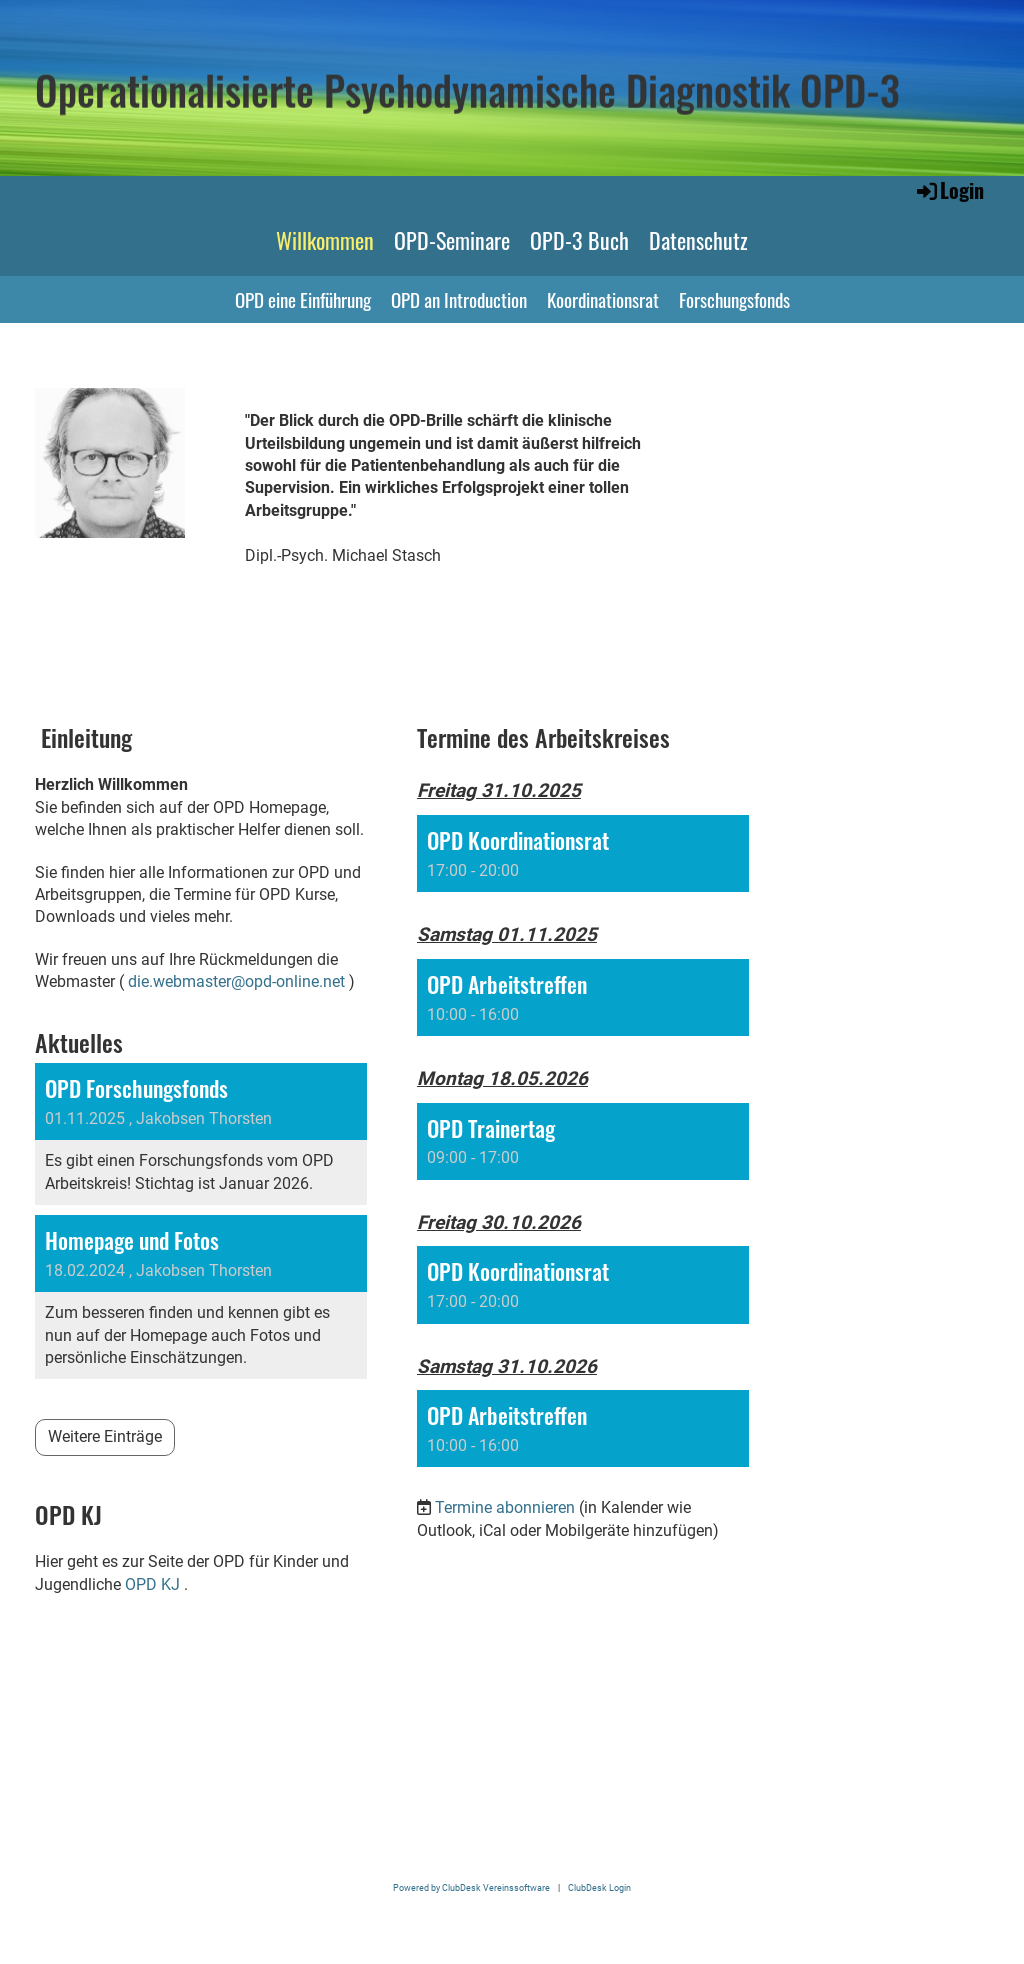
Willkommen (325, 240)
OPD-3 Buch (579, 240)
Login (949, 190)
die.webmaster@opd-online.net (236, 981)
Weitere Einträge (105, 1436)
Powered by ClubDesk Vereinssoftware (471, 1887)
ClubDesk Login (599, 1887)
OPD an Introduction (459, 299)
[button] (583, 853)
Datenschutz (698, 240)
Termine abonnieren (505, 1507)
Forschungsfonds (734, 299)
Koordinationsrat (603, 299)
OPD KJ (152, 1584)
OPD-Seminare (452, 240)
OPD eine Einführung (303, 299)
